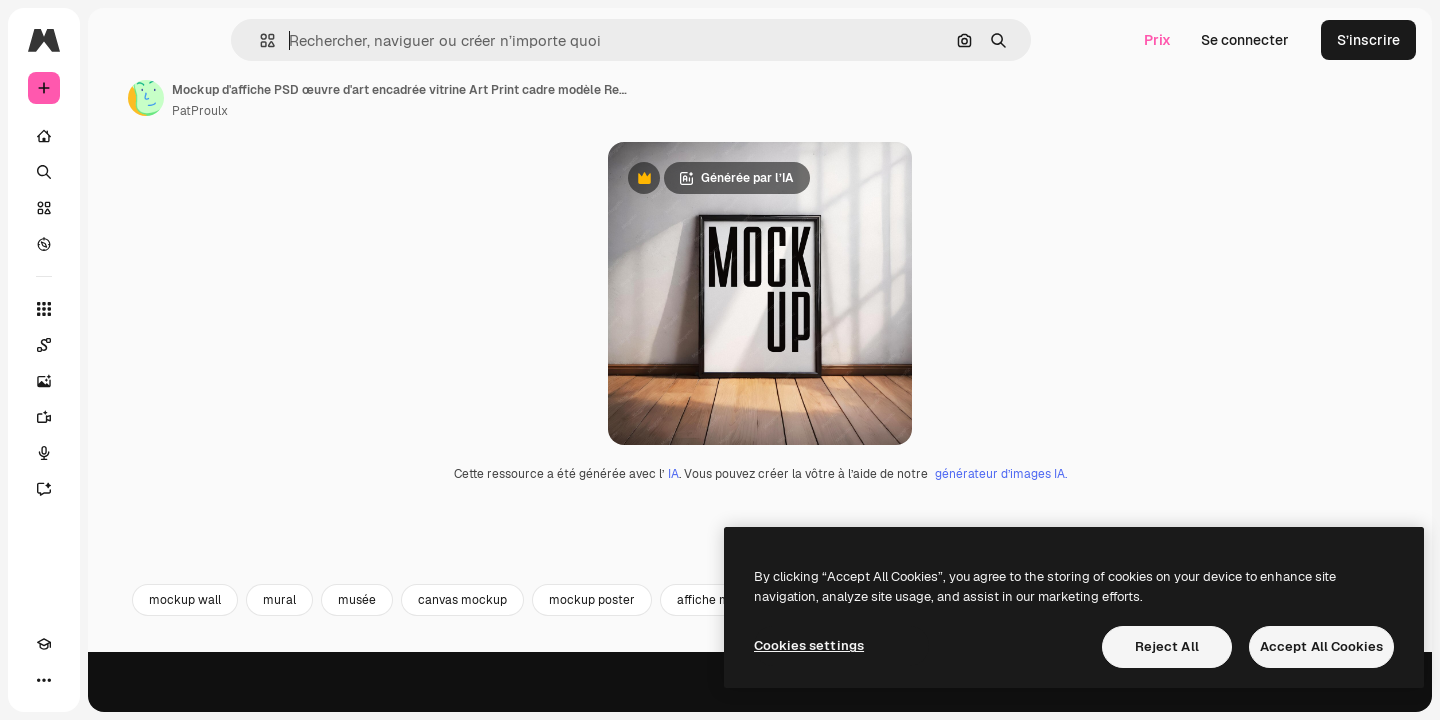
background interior (992, 697)
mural (431, 697)
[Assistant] (120, 489)
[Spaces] (120, 345)
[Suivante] (1386, 697)
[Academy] (44, 680)
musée (509, 697)
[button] (335, 40)
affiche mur (861, 697)
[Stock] (120, 208)
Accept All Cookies (1321, 646)
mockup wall (337, 697)
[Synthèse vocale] (120, 453)
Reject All (1167, 646)
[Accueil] (120, 136)
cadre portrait (1255, 697)
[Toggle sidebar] (196, 40)
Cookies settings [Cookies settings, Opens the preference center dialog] (809, 645)
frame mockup (1132, 697)
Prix (1157, 40)
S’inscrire (1368, 40)
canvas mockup (614, 697)
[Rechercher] (120, 172)
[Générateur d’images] (120, 381)
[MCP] (116, 680)
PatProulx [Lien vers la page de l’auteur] (352, 111)
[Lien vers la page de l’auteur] (298, 98)
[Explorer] (120, 244)
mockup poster (744, 697)
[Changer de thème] (80, 680)
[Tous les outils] (120, 309)
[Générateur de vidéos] (120, 417)
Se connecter (1245, 40)
